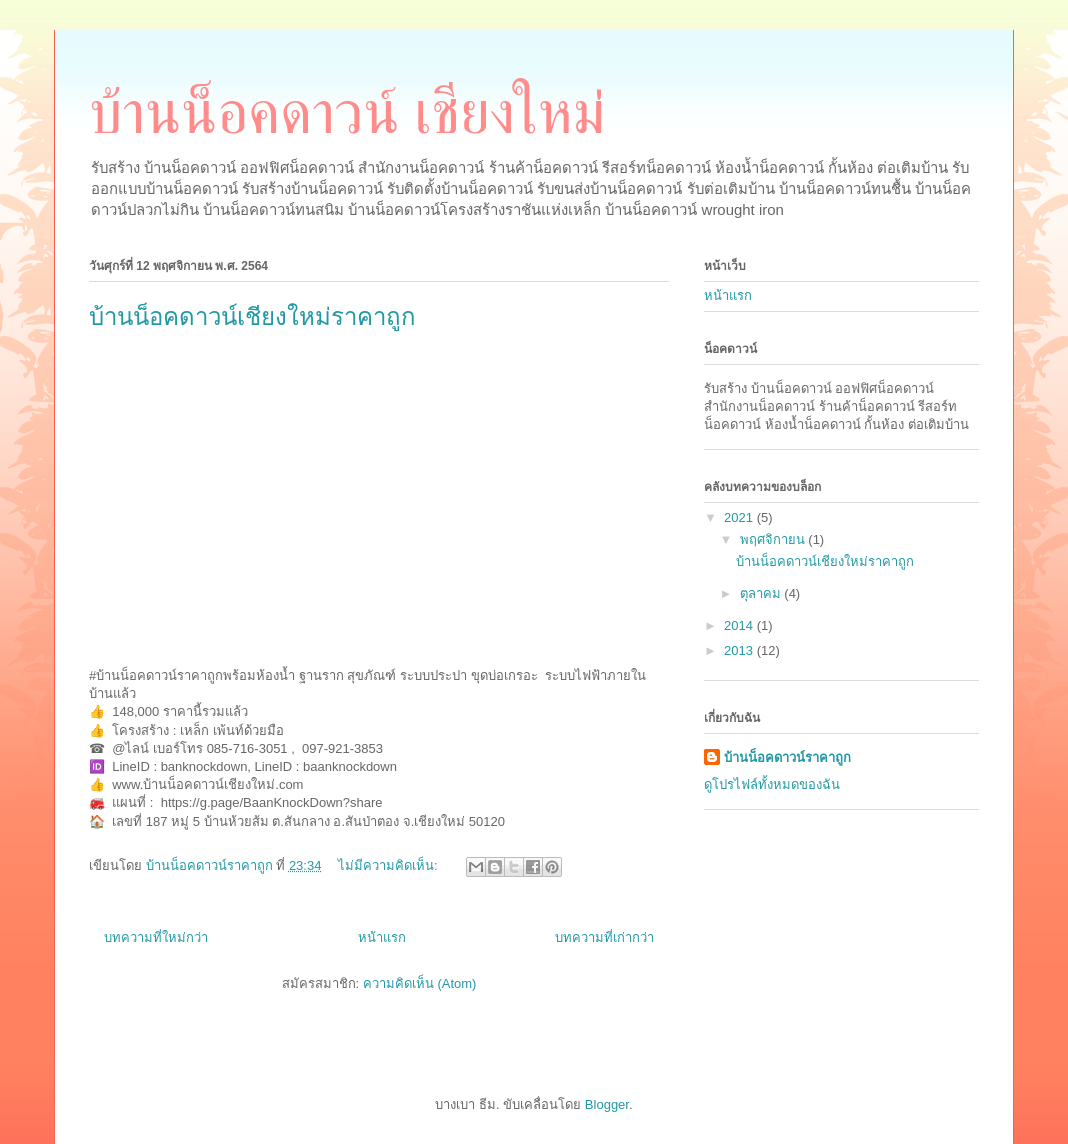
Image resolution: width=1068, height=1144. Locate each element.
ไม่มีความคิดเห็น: (389, 865)
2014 (740, 625)
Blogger (607, 1104)
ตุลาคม (762, 593)
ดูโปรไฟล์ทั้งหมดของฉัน (772, 784)
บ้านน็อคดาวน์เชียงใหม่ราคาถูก (252, 317)
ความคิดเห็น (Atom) (420, 983)
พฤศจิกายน (774, 539)
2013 (740, 650)
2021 (740, 517)
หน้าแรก (382, 937)
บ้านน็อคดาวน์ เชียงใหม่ (347, 113)
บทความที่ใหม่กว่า (156, 937)
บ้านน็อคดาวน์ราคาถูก (787, 757)
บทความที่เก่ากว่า (604, 937)
